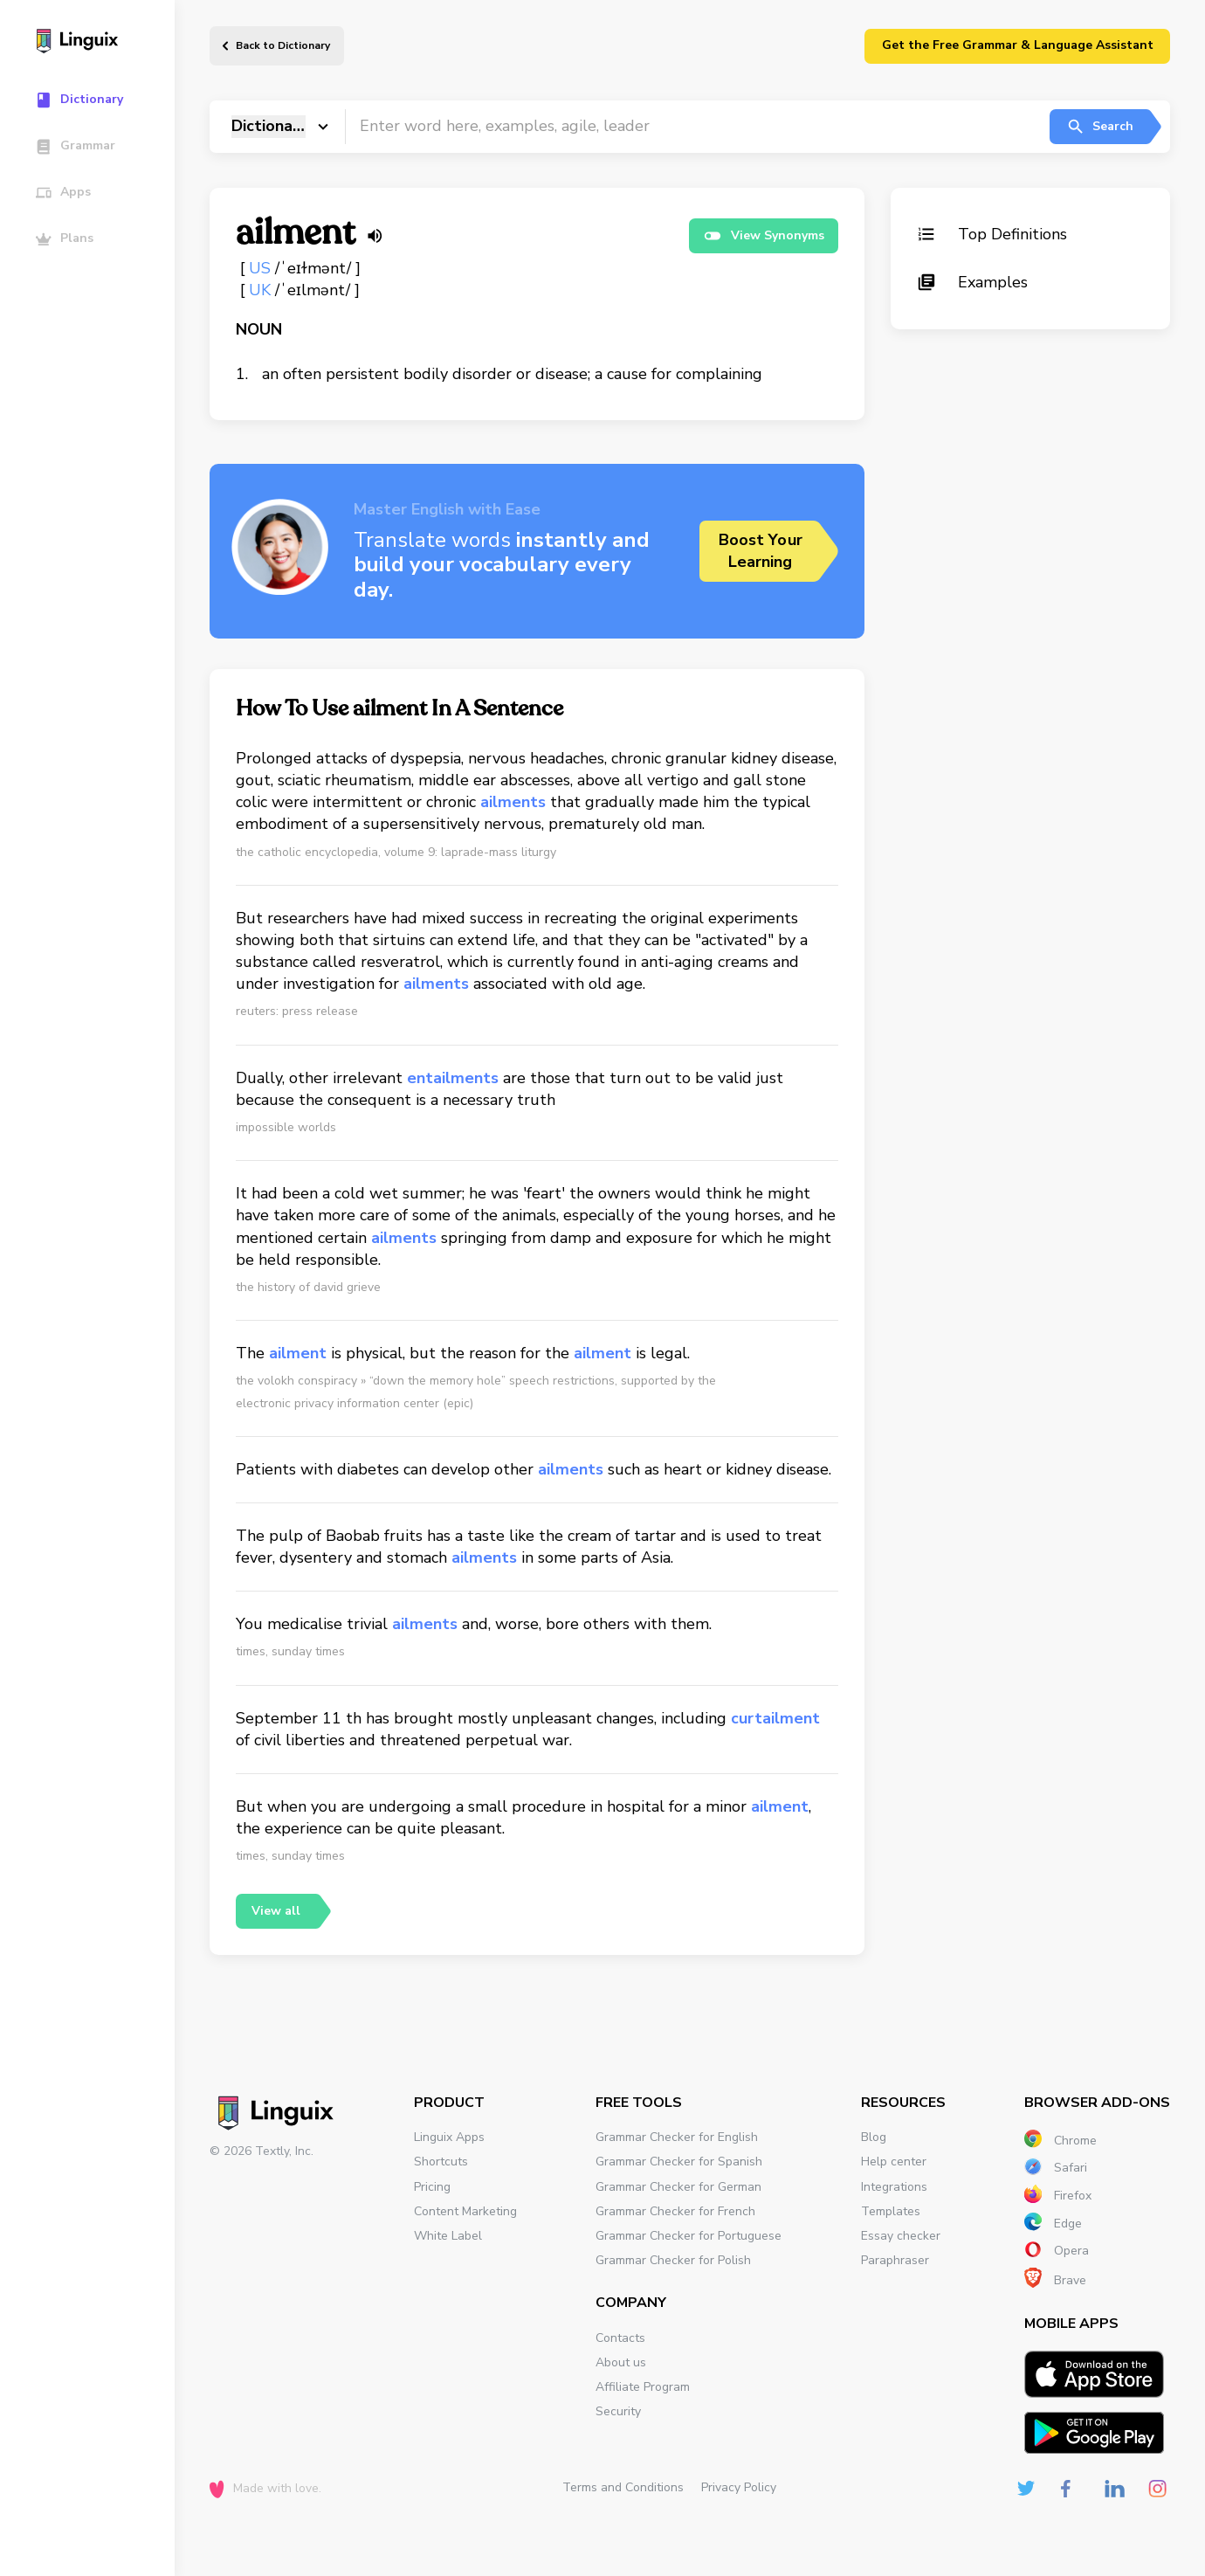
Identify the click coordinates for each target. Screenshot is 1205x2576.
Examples (972, 282)
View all (275, 1911)
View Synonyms (763, 235)
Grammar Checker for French (675, 2211)
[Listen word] (374, 235)
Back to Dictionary (283, 45)
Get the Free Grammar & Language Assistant (1017, 45)
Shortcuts (441, 2161)
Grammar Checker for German (678, 2187)
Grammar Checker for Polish (673, 2260)
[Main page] (96, 43)
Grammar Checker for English (677, 2137)
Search (1099, 126)
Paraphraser (895, 2260)
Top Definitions (992, 234)
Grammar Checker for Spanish (679, 2161)
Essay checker (900, 2235)
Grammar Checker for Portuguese (689, 2235)
